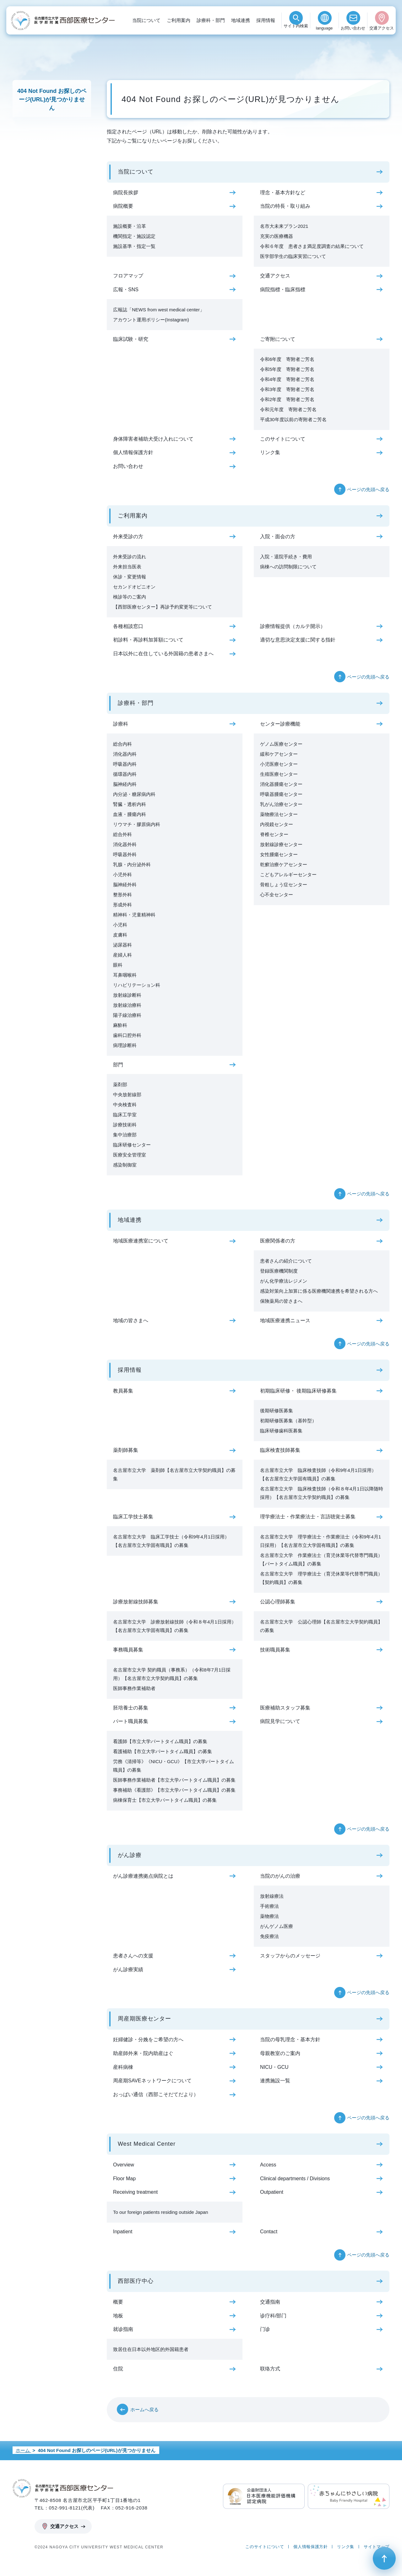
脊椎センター (274, 834)
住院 (118, 2368)
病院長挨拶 (125, 192)
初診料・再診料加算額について (148, 639)
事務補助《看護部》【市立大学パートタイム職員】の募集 (174, 1790)
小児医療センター (279, 764)
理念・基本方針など (282, 192)
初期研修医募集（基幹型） (288, 1420)
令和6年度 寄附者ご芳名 (287, 359)
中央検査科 (125, 1104)
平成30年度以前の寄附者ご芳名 (293, 419)
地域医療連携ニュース (285, 1320)
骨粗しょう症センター (283, 884)
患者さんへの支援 (133, 1955)
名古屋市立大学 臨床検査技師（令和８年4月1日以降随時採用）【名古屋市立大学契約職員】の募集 (321, 1493)
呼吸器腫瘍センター (281, 794)
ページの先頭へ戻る (368, 489)
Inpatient (122, 2231)
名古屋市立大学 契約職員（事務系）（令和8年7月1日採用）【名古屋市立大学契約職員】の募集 (172, 1674)
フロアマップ (128, 275)
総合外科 (122, 834)
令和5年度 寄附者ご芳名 (287, 369)
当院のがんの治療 (280, 1876)
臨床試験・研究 (130, 339)
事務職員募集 (128, 1649)
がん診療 (130, 1855)
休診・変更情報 (129, 576)
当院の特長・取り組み (285, 206)
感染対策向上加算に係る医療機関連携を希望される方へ (319, 1291)
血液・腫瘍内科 (129, 814)
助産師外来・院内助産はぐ (143, 2053)
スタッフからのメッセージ (290, 1955)
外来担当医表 (127, 566)
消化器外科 (125, 844)
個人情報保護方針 (133, 452)
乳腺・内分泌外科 (132, 864)
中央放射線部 (127, 1094)
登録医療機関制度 (279, 1271)
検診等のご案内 (129, 596)
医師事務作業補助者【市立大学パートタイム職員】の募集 (174, 1780)
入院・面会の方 (277, 536)
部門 (118, 1064)
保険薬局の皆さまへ (281, 1301)
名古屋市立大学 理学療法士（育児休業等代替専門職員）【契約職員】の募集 (321, 1578)
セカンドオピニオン (134, 586)
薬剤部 (120, 1084)
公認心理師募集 (277, 1601)
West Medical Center (147, 2144)
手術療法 (269, 1906)
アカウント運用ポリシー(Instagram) (151, 319)
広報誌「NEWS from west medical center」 (158, 309)
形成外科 (122, 904)
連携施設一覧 (275, 2080)
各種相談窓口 (128, 626)
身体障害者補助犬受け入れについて (153, 439)
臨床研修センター (132, 1144)
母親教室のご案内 (280, 2053)
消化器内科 (125, 754)
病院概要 (123, 206)
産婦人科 (122, 955)
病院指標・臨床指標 (282, 289)
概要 (118, 2302)
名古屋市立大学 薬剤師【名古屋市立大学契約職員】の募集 (174, 1474)
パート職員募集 (130, 1721)
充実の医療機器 (276, 236)
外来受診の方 (128, 536)
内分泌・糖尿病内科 (134, 794)
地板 (118, 2315)
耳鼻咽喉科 (125, 975)
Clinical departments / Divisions (295, 2178)
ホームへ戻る (144, 2409)
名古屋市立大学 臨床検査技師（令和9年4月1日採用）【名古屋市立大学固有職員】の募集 (318, 1474)
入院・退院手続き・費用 (286, 556)
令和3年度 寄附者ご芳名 (287, 389)
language (324, 28)
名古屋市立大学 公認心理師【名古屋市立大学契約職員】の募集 (321, 1626)
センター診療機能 (280, 724)
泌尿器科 (122, 944)
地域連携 (240, 20)
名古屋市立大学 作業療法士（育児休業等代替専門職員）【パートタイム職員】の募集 (321, 1559)
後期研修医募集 (276, 1410)
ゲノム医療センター (281, 744)
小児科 (120, 924)
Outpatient (271, 2192)
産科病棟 (123, 2067)
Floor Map (124, 2178)
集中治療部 (125, 1134)
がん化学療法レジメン (283, 1281)
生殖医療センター (279, 774)
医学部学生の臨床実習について (293, 256)
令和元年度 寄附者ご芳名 (288, 409)
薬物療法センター (279, 814)
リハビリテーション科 (136, 985)
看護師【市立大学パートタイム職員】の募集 (160, 1741)
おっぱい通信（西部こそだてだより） (155, 2094)
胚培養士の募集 (130, 1707)
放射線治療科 (127, 1005)
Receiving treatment (135, 2192)
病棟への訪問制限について (288, 566)
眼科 (117, 965)
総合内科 (122, 744)
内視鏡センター (276, 824)
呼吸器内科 (125, 764)
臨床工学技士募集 (133, 1516)
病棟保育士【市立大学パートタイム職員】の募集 (165, 1800)
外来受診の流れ (129, 556)
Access (268, 2164)
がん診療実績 (128, 1969)
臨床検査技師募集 (280, 1450)
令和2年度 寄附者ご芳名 (287, 399)
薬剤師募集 (125, 1450)
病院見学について (280, 1721)
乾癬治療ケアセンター (283, 864)
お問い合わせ (353, 28)
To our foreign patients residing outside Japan (160, 2212)
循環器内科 (125, 774)
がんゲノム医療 (276, 1926)
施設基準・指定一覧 (134, 246)
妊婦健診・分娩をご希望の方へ (148, 2039)
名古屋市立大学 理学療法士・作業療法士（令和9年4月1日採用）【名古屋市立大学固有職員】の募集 (320, 1541)
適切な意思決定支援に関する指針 (297, 639)
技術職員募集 (275, 1649)
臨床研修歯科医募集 (281, 1430)
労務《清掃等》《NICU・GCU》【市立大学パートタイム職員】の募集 (173, 1766)
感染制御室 (125, 1164)
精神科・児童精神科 (134, 914)
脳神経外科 (125, 884)
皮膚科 (120, 934)
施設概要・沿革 (129, 226)
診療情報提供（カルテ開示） (292, 626)
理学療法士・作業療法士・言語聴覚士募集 (308, 1516)
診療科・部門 (211, 20)
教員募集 (123, 1390)
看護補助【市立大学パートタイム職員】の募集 (162, 1751)
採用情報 (265, 20)
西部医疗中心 (135, 2281)
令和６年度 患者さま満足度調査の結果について (312, 246)
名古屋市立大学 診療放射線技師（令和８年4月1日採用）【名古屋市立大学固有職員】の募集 (174, 1626)
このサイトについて (282, 439)
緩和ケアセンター (279, 754)
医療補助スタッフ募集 (285, 1707)
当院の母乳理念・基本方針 (290, 2039)
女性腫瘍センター (279, 854)
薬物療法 (269, 1916)
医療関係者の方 (277, 1240)
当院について (146, 20)
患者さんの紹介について (286, 1261)
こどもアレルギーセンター (288, 874)
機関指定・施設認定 (134, 236)
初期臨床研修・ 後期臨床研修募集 (298, 1390)
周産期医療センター (144, 2018)
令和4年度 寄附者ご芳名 (287, 379)
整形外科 (122, 894)
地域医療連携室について (140, 1240)
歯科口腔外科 (127, 1035)
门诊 (265, 2329)
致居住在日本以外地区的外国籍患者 (150, 2349)
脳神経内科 (125, 784)
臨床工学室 (125, 1114)
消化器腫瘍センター (281, 784)
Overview (123, 2164)
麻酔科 (120, 1025)
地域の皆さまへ (130, 1320)
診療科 (120, 724)
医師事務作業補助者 (134, 1688)
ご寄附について (277, 339)
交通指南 (270, 2302)
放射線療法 (272, 1896)
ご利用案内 (178, 20)
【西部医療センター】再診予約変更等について (162, 606)
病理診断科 (125, 1045)
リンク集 (270, 452)
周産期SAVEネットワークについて (152, 2080)
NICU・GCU (274, 2067)
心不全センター (276, 894)
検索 (296, 28)
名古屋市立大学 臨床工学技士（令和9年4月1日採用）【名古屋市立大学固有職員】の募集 (171, 1541)
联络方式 (270, 2368)
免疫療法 (269, 1936)
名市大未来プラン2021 (284, 226)
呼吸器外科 (125, 854)
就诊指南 (123, 2329)
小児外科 (122, 874)
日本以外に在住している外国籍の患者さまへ (163, 653)
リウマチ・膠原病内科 (136, 824)
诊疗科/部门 (273, 2315)
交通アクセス (381, 28)
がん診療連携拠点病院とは (143, 1876)
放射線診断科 (127, 995)
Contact (268, 2231)
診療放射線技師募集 (135, 1601)
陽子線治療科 (127, 1015)
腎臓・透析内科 (129, 804)
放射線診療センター (281, 844)
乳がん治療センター (281, 804)
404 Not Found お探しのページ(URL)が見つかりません (51, 99)
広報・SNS (126, 289)
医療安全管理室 (129, 1154)
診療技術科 (125, 1124)
